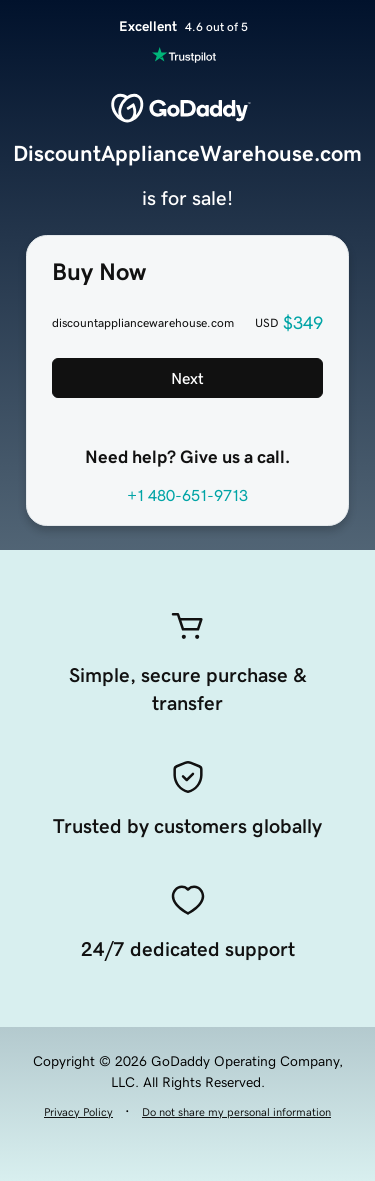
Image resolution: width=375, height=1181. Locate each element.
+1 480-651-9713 (187, 495)
